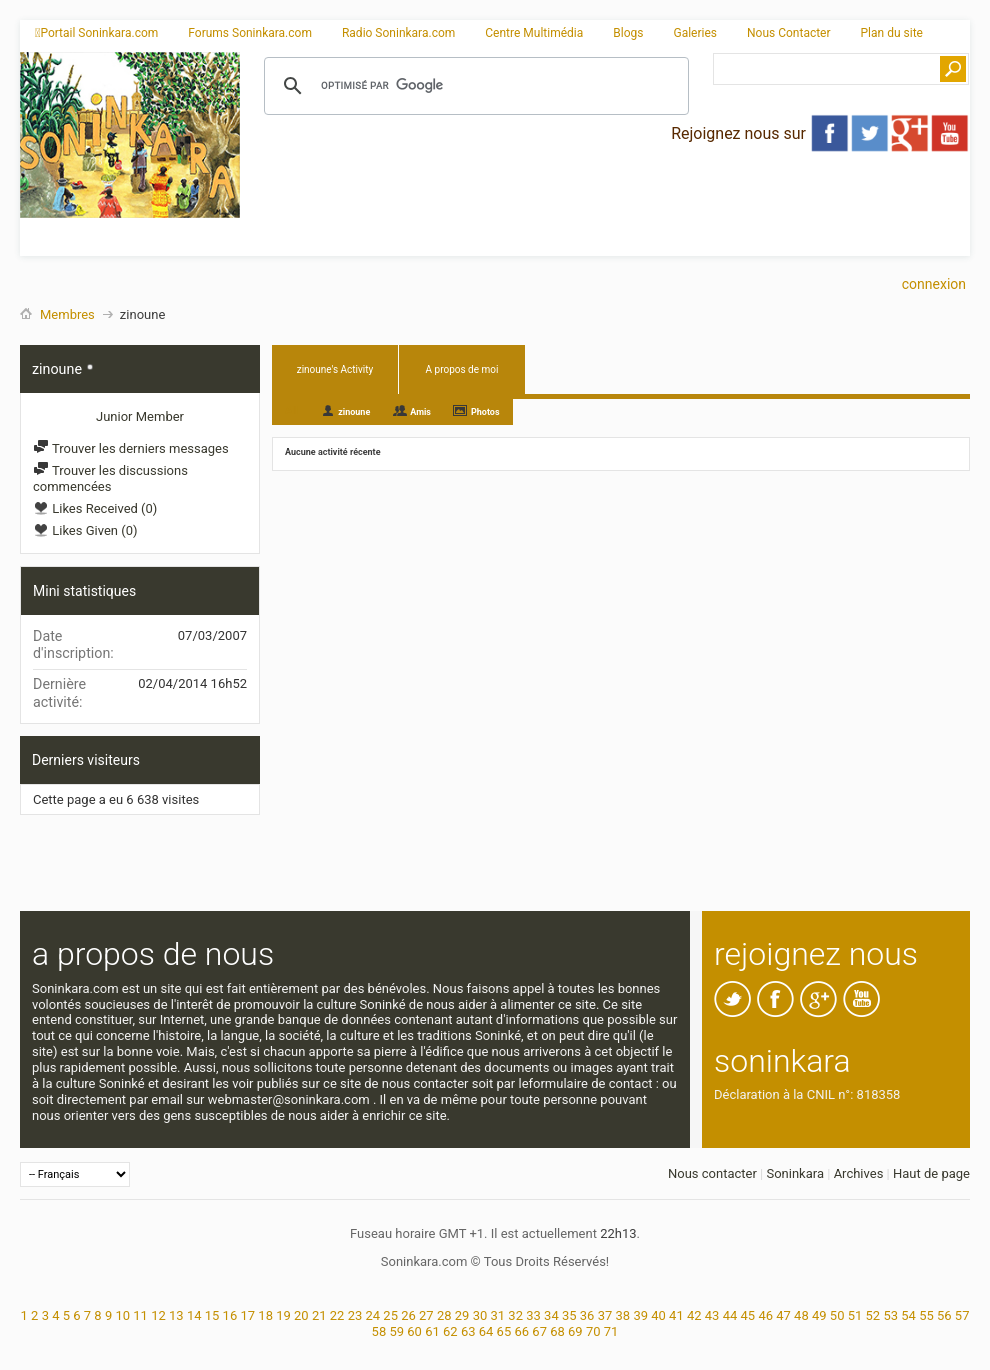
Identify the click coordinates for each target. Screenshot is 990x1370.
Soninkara (795, 1173)
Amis (420, 412)
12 (158, 1315)
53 (890, 1315)
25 (390, 1315)
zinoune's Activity (335, 369)
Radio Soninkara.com (398, 33)
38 (623, 1315)
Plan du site (892, 33)
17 (247, 1315)
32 (515, 1315)
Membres (67, 314)
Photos (485, 412)
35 (569, 1315)
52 (873, 1315)
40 (658, 1315)
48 (801, 1315)
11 (140, 1315)
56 (944, 1315)
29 (462, 1315)
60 (414, 1331)
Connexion (934, 284)
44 (730, 1315)
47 (783, 1315)
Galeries (695, 33)
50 (837, 1315)
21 (319, 1315)
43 (712, 1315)
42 (694, 1315)
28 (444, 1315)
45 (748, 1315)
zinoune (354, 412)
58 (379, 1331)
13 (176, 1315)
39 (640, 1315)
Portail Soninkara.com (96, 33)
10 (122, 1315)
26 (408, 1315)
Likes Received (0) (95, 508)
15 (212, 1315)
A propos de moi (462, 369)
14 (194, 1315)
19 (283, 1315)
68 (557, 1331)
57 (962, 1315)
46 (765, 1315)
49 (819, 1315)
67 (539, 1331)
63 (468, 1331)
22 (337, 1315)
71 (611, 1331)
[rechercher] (473, 86)
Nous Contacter (789, 33)
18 (265, 1315)
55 (926, 1315)
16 (230, 1315)
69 (575, 1331)
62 (450, 1331)
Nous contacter (712, 1173)
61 (432, 1331)
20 (301, 1315)
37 (605, 1315)
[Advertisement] (456, 193)
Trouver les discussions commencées (110, 478)
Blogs (628, 33)
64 (486, 1331)
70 (593, 1331)
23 (355, 1315)
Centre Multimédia (534, 33)
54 (908, 1315)
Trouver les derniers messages (131, 448)
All (291, 410)
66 (521, 1331)
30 (480, 1315)
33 (533, 1315)
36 (587, 1315)
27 (426, 1315)
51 (855, 1315)
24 (372, 1315)
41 (676, 1315)
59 (396, 1331)
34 (551, 1315)
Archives (859, 1173)
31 (498, 1315)
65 (504, 1331)
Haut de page (931, 1173)
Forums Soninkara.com (250, 33)
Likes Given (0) (85, 530)
